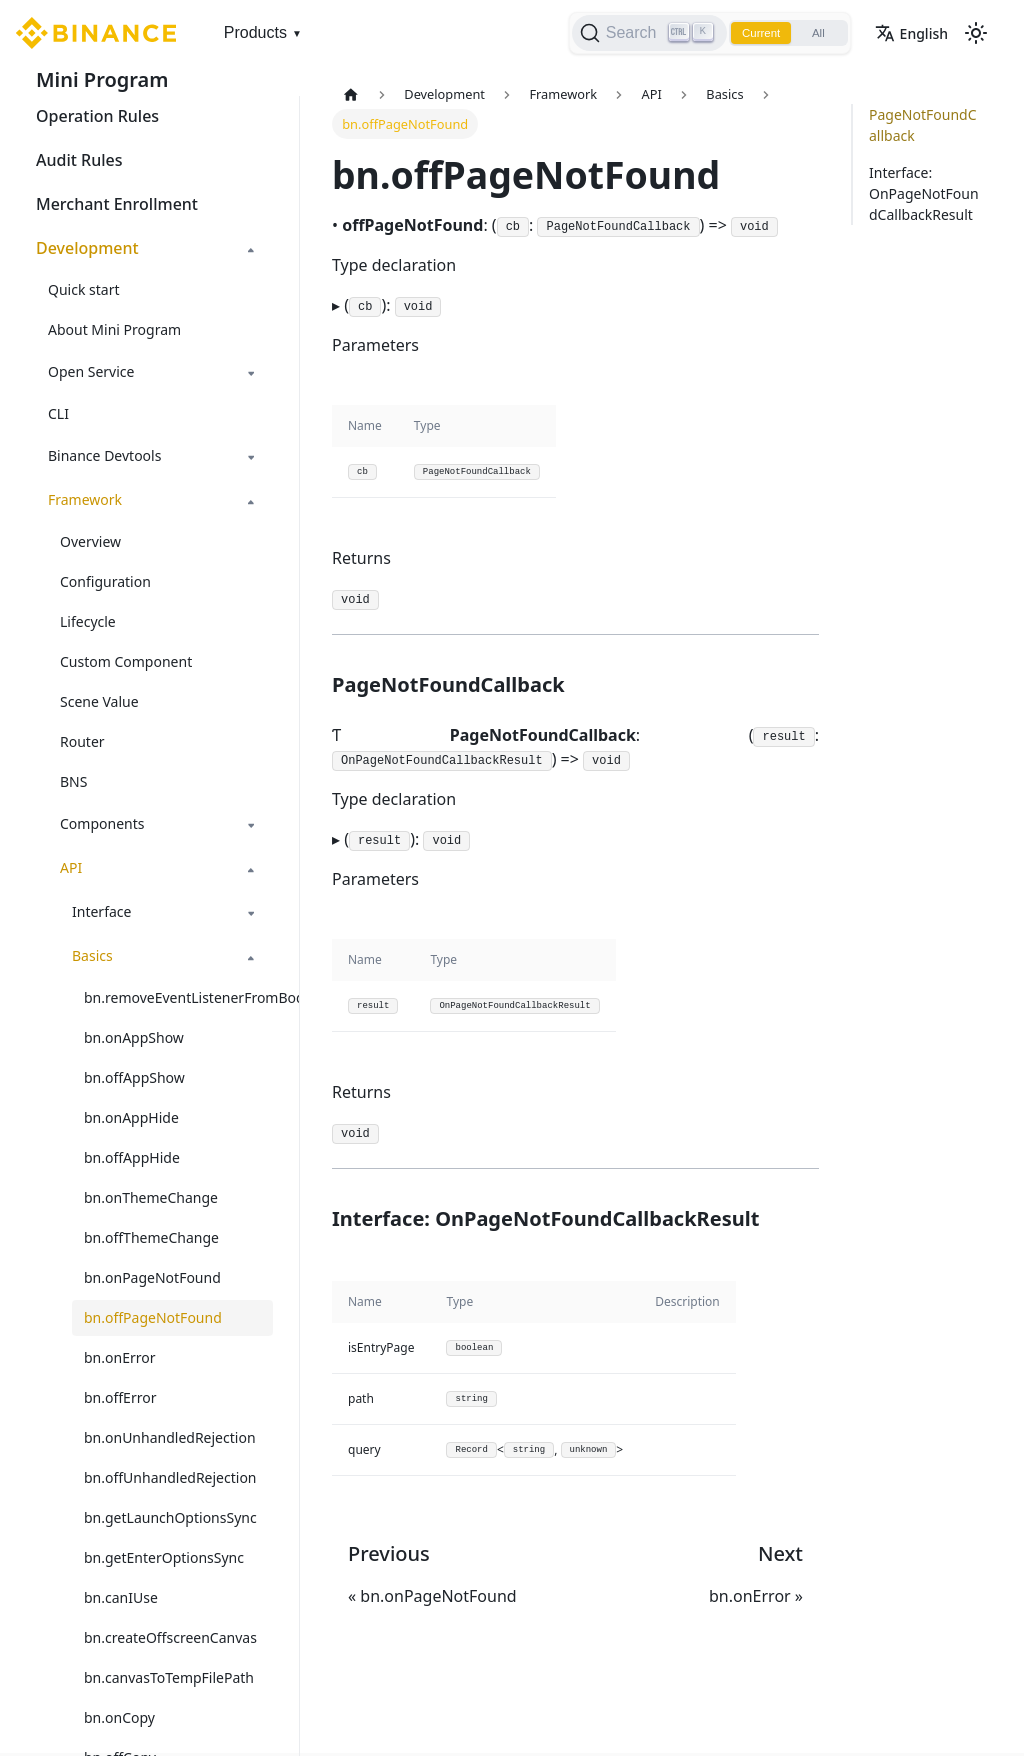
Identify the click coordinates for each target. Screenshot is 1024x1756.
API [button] (71, 867)
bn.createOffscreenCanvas (170, 1637)
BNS (73, 781)
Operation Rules (97, 116)
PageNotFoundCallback (923, 125)
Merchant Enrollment (117, 204)
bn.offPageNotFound (153, 1317)
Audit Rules (79, 160)
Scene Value (99, 701)
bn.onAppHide (131, 1117)
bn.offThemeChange (151, 1237)
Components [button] (102, 823)
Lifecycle (88, 621)
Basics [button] (92, 955)
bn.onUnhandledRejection (170, 1437)
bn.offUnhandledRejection (170, 1477)
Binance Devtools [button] (104, 455)
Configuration (105, 581)
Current (754, 33)
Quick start (83, 289)
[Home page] (351, 94)
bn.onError (119, 1357)
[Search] (639, 33)
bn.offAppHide (132, 1157)
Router (82, 741)
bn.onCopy (119, 1717)
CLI (58, 413)
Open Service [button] (91, 371)
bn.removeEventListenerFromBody (178, 997)
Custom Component (126, 661)
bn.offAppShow (134, 1077)
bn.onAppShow (134, 1037)
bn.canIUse (121, 1597)
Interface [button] (101, 911)
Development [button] (87, 248)
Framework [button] (85, 499)
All (815, 33)
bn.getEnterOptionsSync (164, 1557)
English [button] (911, 33)
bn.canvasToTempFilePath (169, 1677)
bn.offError (120, 1397)
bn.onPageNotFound (152, 1277)
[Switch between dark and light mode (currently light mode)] (976, 33)
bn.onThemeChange (151, 1197)
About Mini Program (114, 329)
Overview (90, 541)
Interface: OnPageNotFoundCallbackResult (924, 193)
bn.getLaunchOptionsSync (170, 1517)
